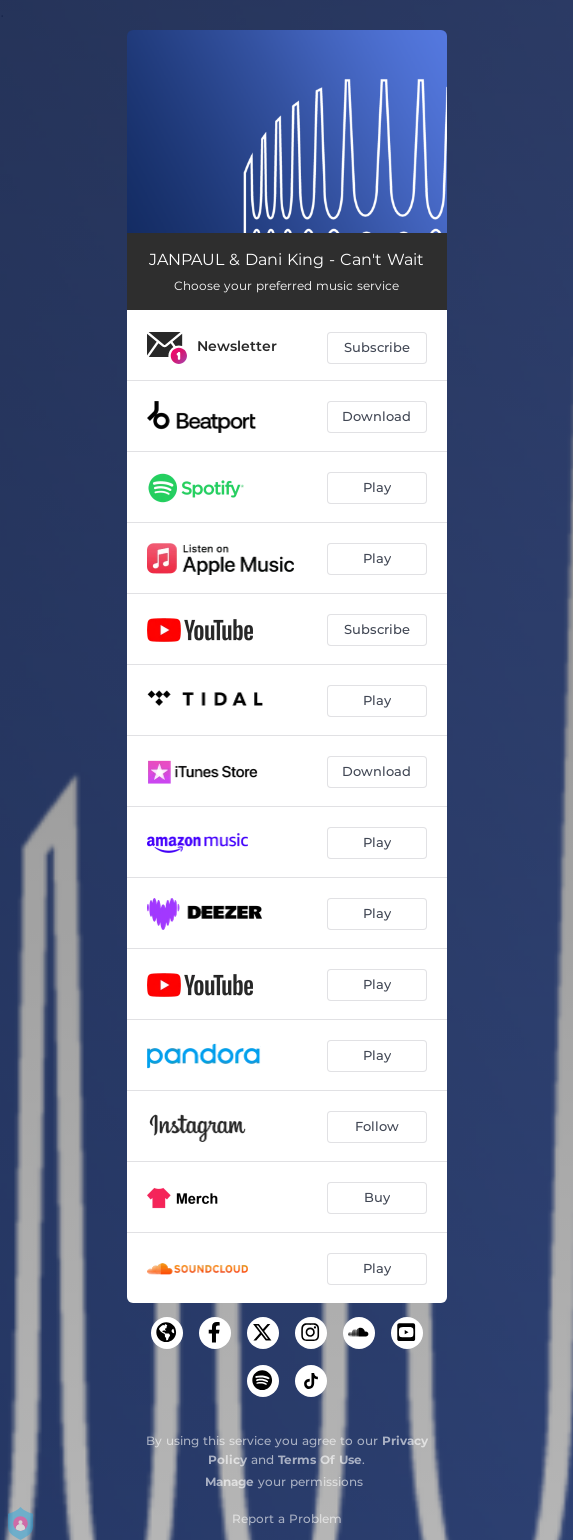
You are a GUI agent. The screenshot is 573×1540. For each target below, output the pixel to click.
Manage (229, 1481)
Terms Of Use (320, 1459)
